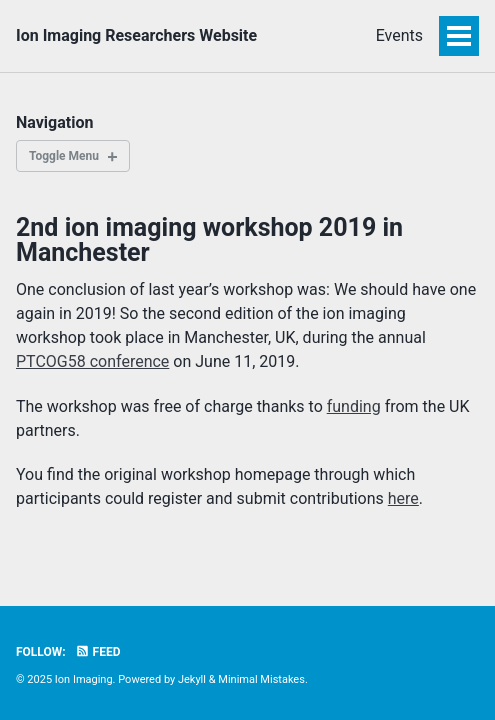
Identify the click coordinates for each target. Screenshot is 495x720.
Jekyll (192, 679)
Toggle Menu (64, 156)
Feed (98, 652)
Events (399, 35)
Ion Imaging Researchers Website (136, 35)
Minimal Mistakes (261, 679)
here (403, 498)
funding (354, 406)
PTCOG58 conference (92, 361)
